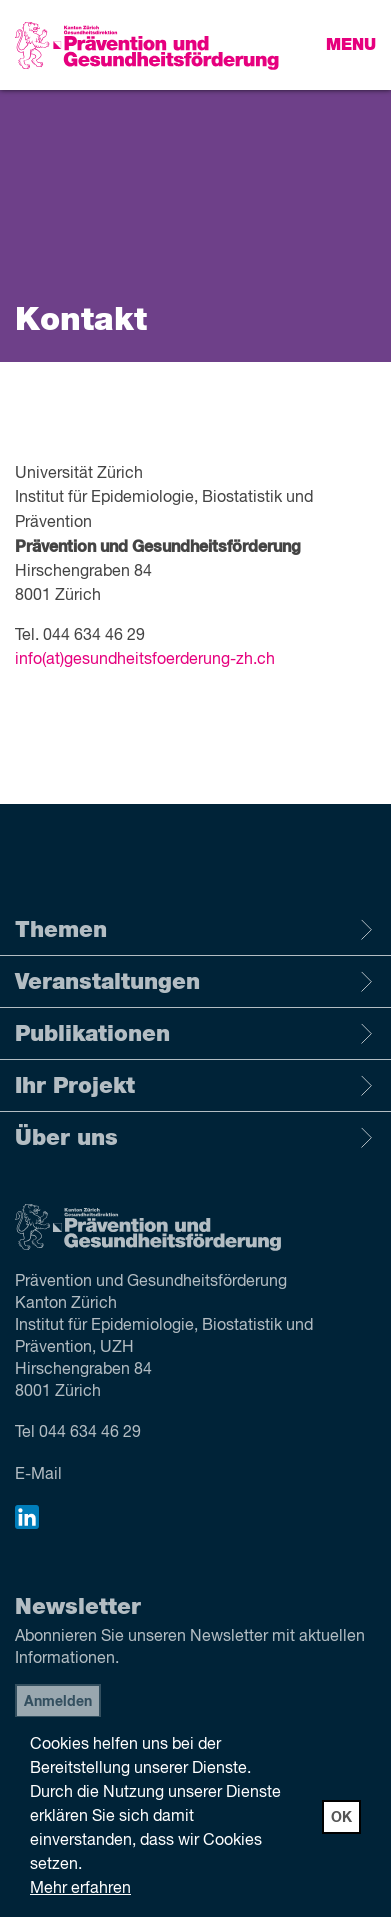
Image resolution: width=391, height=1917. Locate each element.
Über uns (195, 1138)
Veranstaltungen (195, 982)
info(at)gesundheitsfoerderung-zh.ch (145, 660)
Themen (195, 930)
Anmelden (58, 1702)
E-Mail (38, 1475)
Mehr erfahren (80, 1889)
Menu (351, 45)
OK (341, 1818)
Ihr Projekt (195, 1086)
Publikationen (195, 1034)
